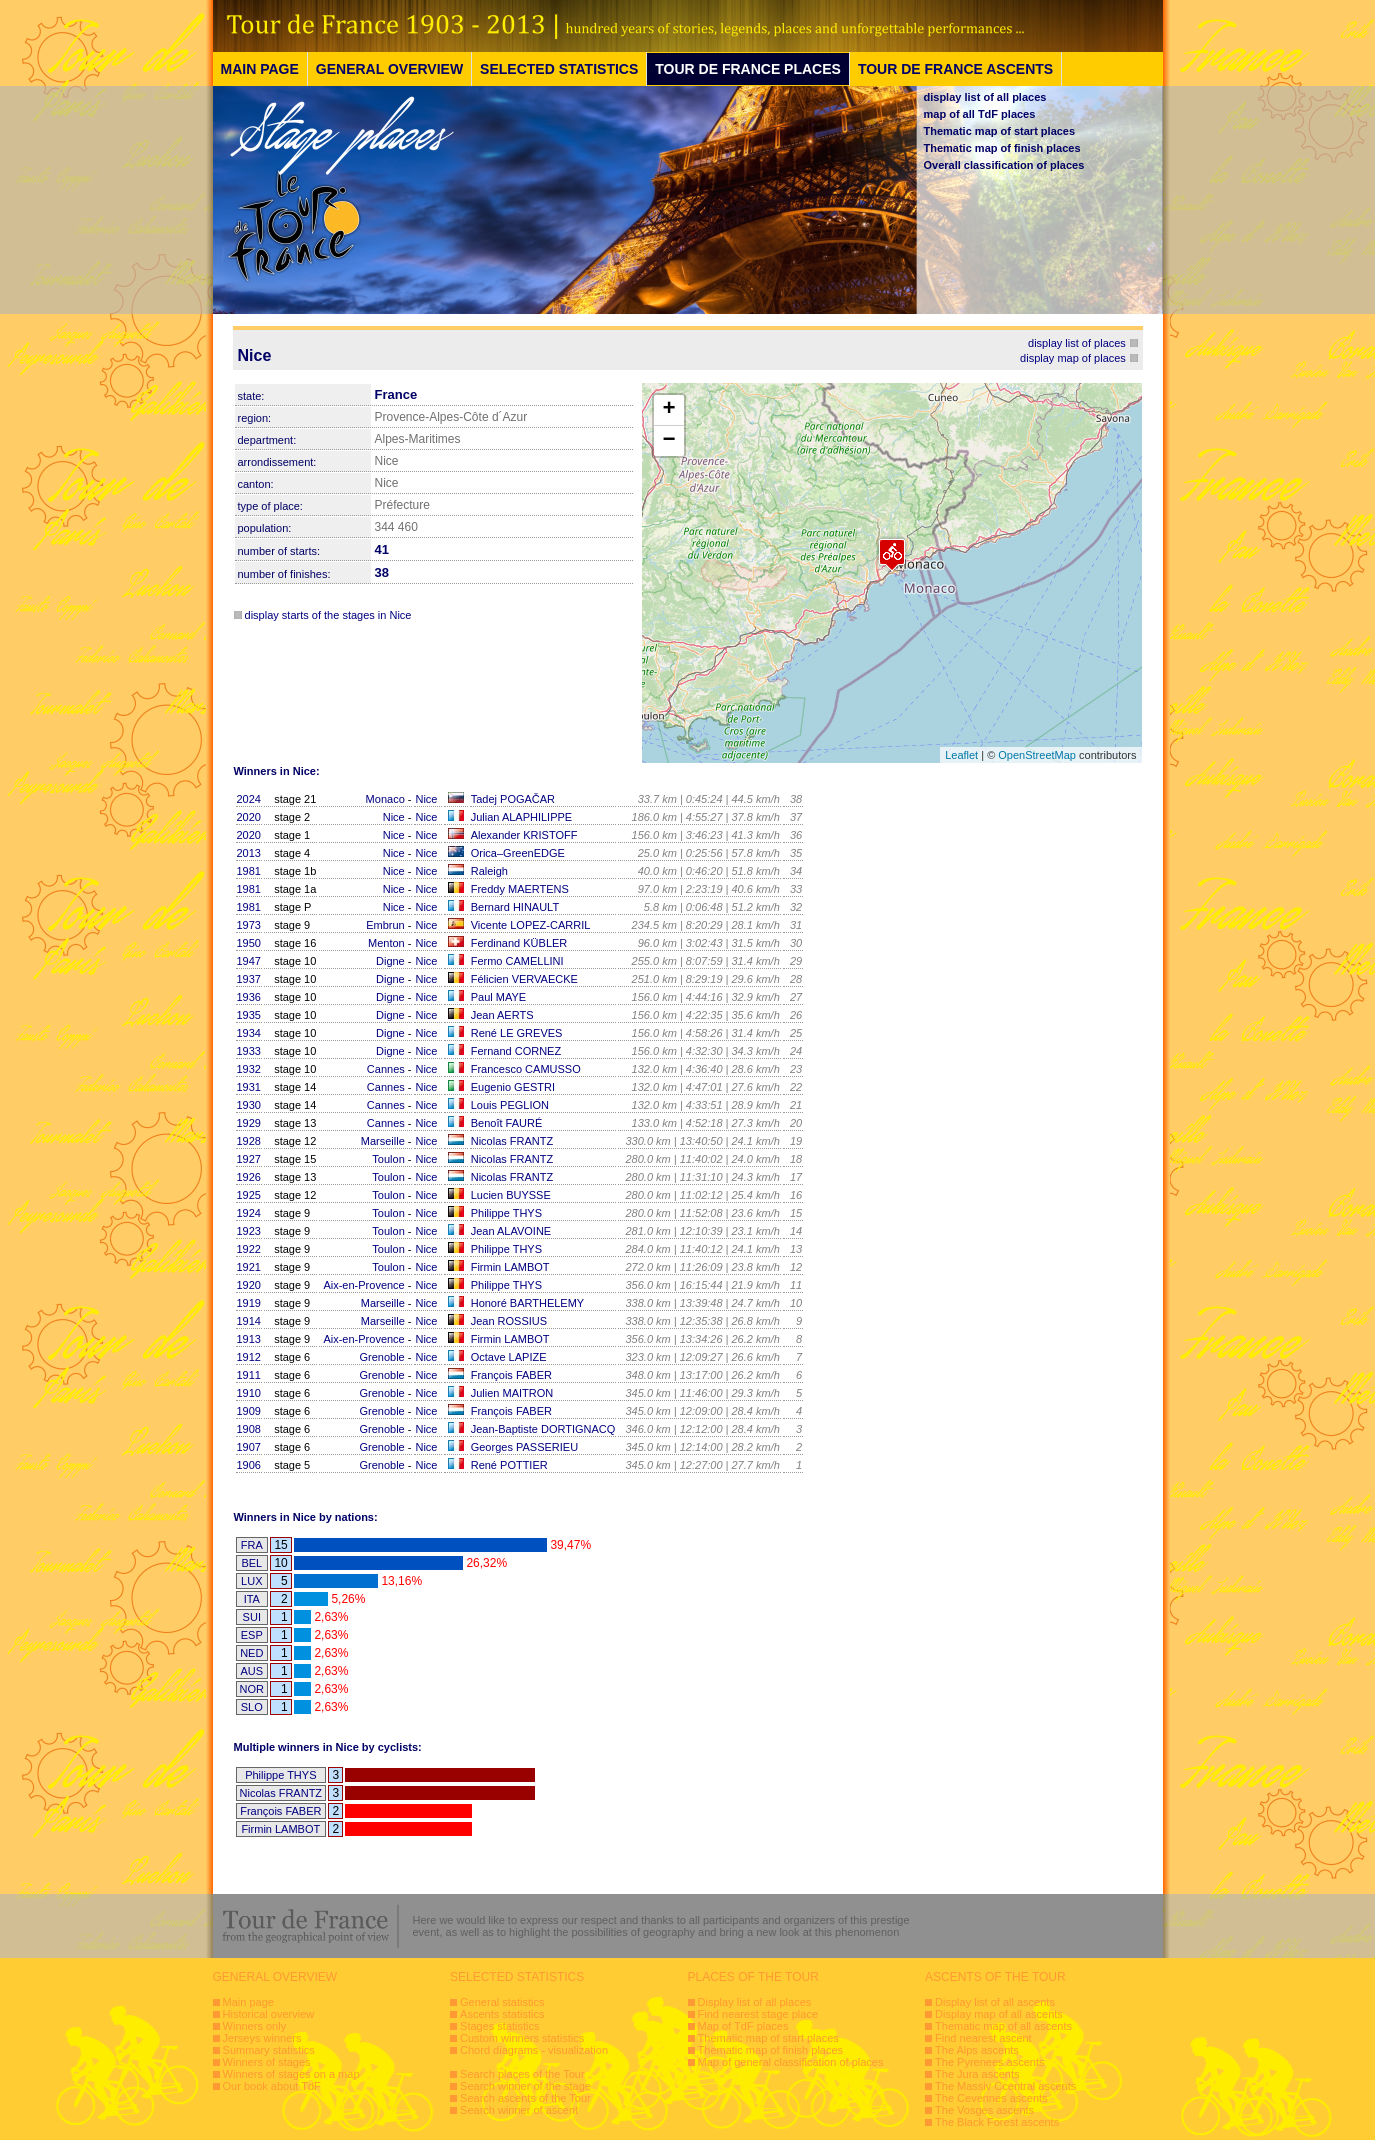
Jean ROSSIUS (509, 1321)
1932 (249, 1069)
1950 (249, 943)
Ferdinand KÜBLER (519, 943)
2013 (249, 853)
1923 (249, 1231)
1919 (249, 1303)
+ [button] (668, 410)
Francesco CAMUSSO (526, 1069)
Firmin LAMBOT (510, 1267)
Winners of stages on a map (291, 2074)
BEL (251, 1563)
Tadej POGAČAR (513, 799)
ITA (252, 1599)
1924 (249, 1213)
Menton (386, 943)
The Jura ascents (977, 2074)
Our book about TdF (272, 2086)
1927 (249, 1159)
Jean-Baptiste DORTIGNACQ (543, 1429)
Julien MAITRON (512, 1393)
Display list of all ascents (995, 2002)
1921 (249, 1267)
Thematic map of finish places (1002, 148)
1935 (249, 1015)
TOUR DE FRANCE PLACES (748, 69)
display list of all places (985, 97)
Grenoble (381, 1357)
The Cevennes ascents (991, 2098)
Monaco (385, 799)
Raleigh (489, 871)
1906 (249, 1465)
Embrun (385, 925)
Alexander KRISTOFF (524, 835)
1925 (249, 1195)
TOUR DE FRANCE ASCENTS (955, 69)
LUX (251, 1581)
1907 (249, 1447)
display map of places (1073, 358)
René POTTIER (509, 1465)
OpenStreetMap (1037, 755)
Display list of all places (755, 2002)
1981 (249, 871)
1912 (249, 1357)
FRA (252, 1545)
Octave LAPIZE (509, 1357)
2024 (249, 799)
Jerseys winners (262, 2038)
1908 (249, 1429)
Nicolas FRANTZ (512, 1141)
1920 (249, 1285)
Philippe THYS (506, 1213)
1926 (249, 1177)
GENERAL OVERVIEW (389, 69)
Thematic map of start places (1000, 131)
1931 (249, 1087)
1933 (249, 1051)
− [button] (668, 441)
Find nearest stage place (758, 2014)
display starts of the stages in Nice (328, 615)
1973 (249, 925)
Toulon (388, 1159)
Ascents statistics (502, 2014)
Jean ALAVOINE (511, 1231)
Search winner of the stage (525, 2086)
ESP (252, 1635)
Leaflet (961, 755)
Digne (390, 961)
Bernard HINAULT (515, 907)
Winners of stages (267, 2062)
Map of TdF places (743, 2026)
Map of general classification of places (791, 2062)
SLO (252, 1707)
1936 (249, 997)
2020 (249, 817)
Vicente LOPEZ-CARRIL (531, 925)
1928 (249, 1141)
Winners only (255, 2026)
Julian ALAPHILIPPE (522, 817)
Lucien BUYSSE (511, 1195)
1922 (249, 1249)
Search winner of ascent (519, 2110)
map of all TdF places (980, 114)
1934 (249, 1033)
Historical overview (269, 2014)
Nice (426, 799)
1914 (249, 1321)
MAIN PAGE (260, 69)
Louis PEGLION (510, 1105)
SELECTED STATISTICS (559, 69)
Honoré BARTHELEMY (528, 1303)
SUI (252, 1617)
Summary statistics (269, 2050)
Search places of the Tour (522, 2074)
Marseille (383, 1141)
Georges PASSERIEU (524, 1447)
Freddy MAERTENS (520, 889)
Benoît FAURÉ (507, 1123)
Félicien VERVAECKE (524, 979)
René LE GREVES (517, 1033)
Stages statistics (499, 2026)
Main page (248, 2002)
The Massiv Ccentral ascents (1005, 2086)
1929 (249, 1123)
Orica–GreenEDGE (518, 853)
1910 (249, 1393)
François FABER (511, 1375)
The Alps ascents (977, 2050)
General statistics (502, 2002)
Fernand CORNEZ (516, 1051)
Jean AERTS (502, 1015)
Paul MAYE (498, 997)
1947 (249, 961)
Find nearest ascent (983, 2038)
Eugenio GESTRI (513, 1087)
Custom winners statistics (522, 2038)
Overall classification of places (1004, 165)
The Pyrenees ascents (989, 2062)
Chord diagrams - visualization (534, 2050)
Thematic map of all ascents (1003, 2026)
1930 (249, 1105)
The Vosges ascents (984, 2110)
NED (251, 1653)
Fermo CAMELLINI (517, 961)
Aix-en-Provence (363, 1285)
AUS (251, 1671)
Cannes (386, 1069)
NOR (252, 1689)
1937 (249, 979)
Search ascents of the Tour (525, 2098)
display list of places (1077, 343)
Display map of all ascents (999, 2014)
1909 (249, 1411)
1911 (249, 1375)
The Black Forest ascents (997, 2122)
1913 (249, 1339)
